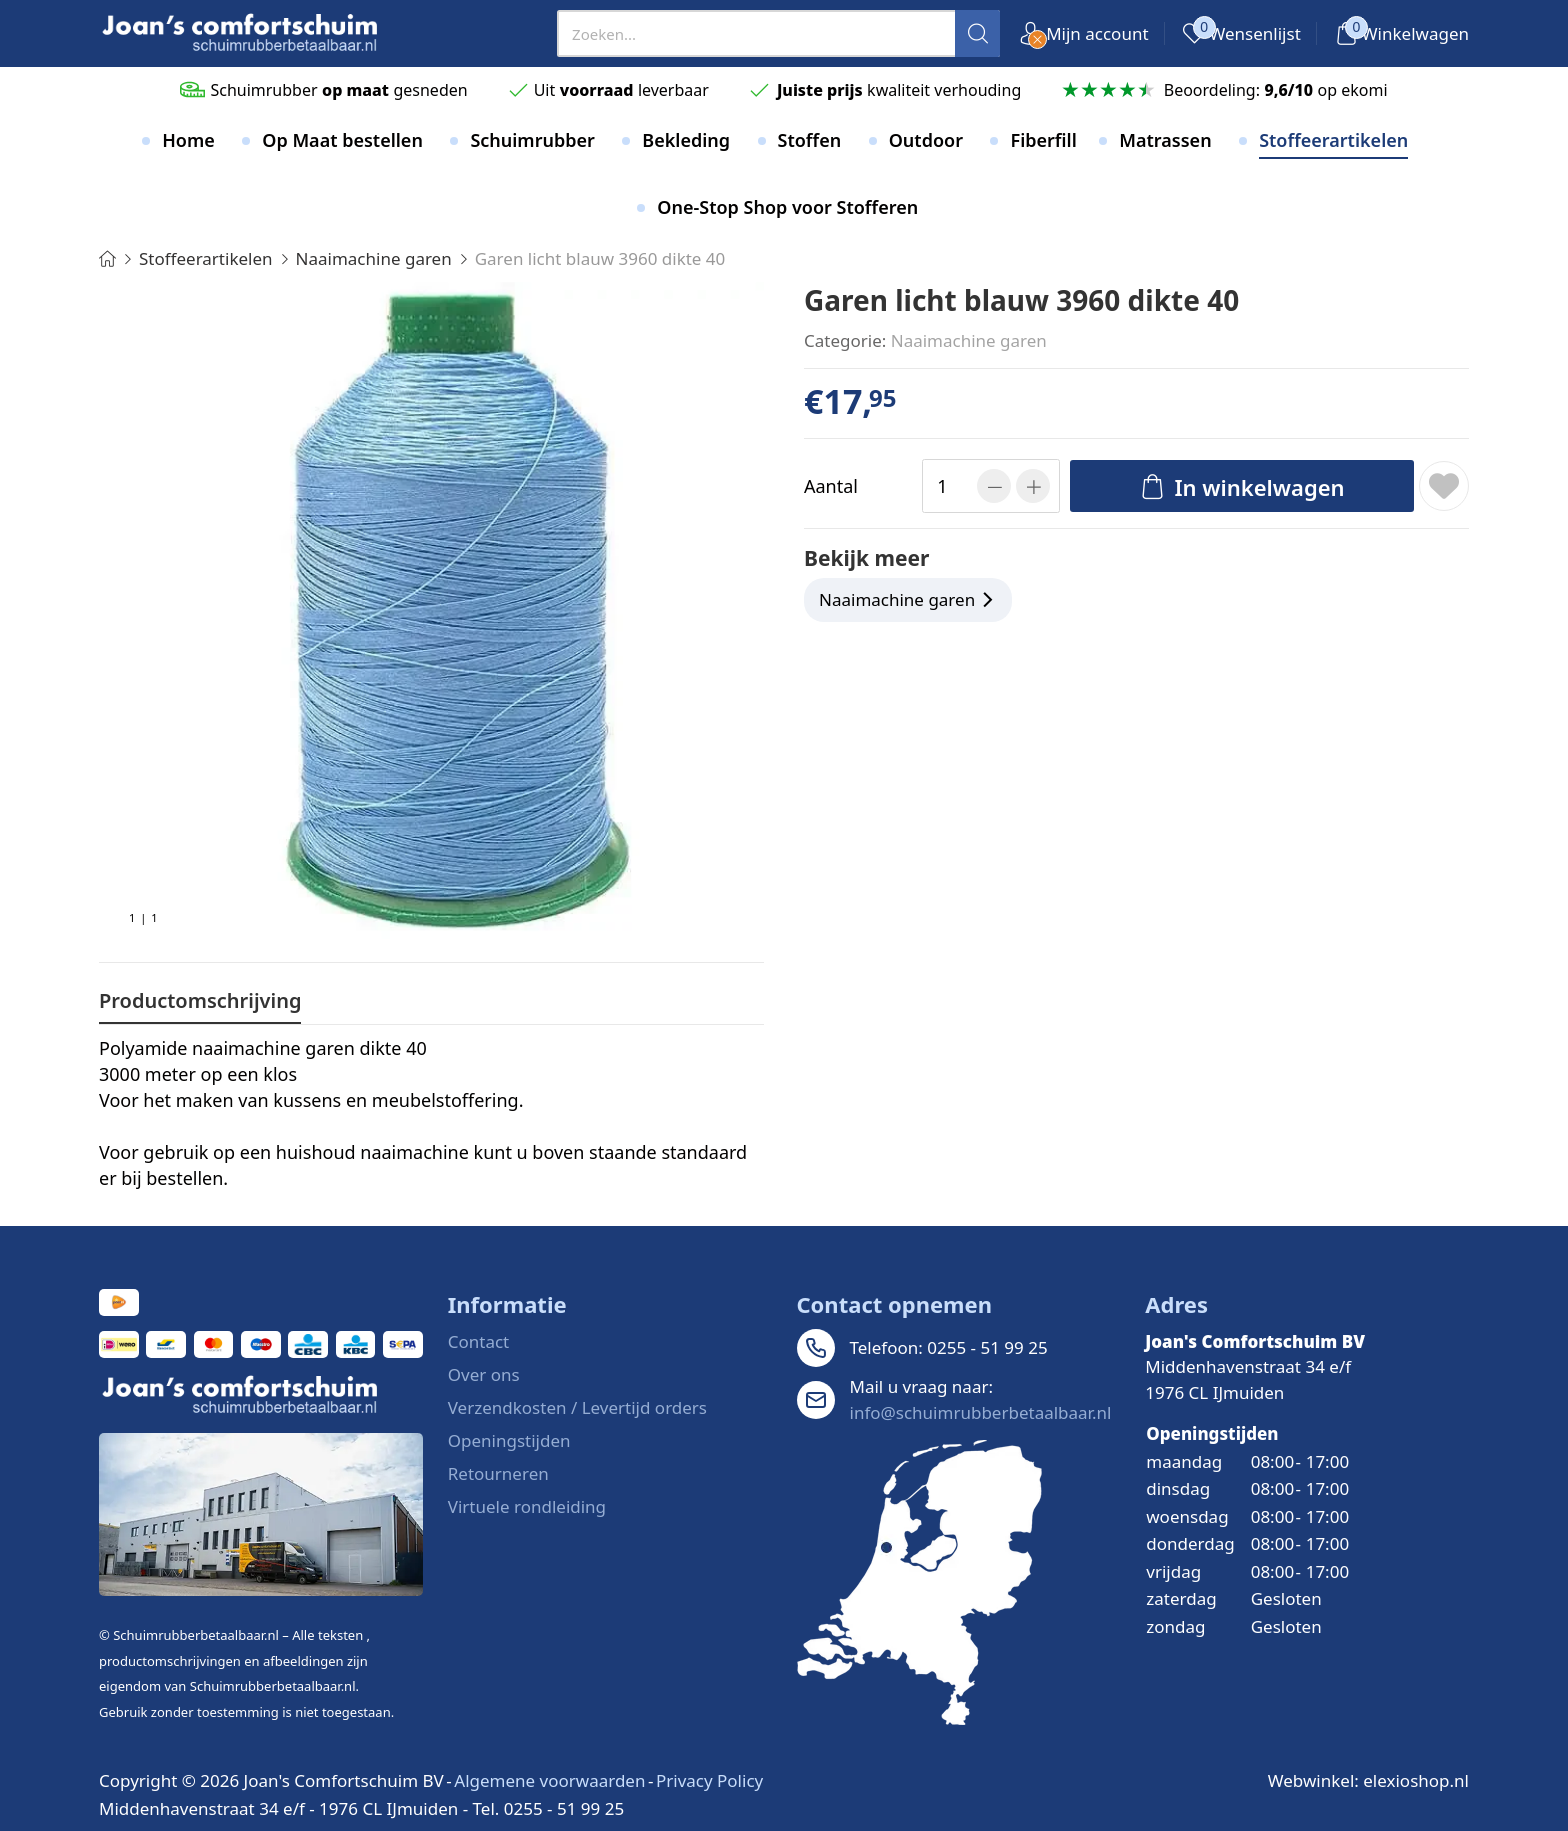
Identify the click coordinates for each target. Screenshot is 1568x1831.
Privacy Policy (709, 1780)
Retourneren (498, 1473)
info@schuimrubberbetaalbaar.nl (981, 1412)
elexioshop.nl (1416, 1780)
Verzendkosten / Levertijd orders (577, 1407)
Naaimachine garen (969, 340)
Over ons (484, 1374)
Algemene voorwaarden (549, 1780)
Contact (479, 1341)
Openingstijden (509, 1440)
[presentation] (778, 33)
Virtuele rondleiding (527, 1506)
